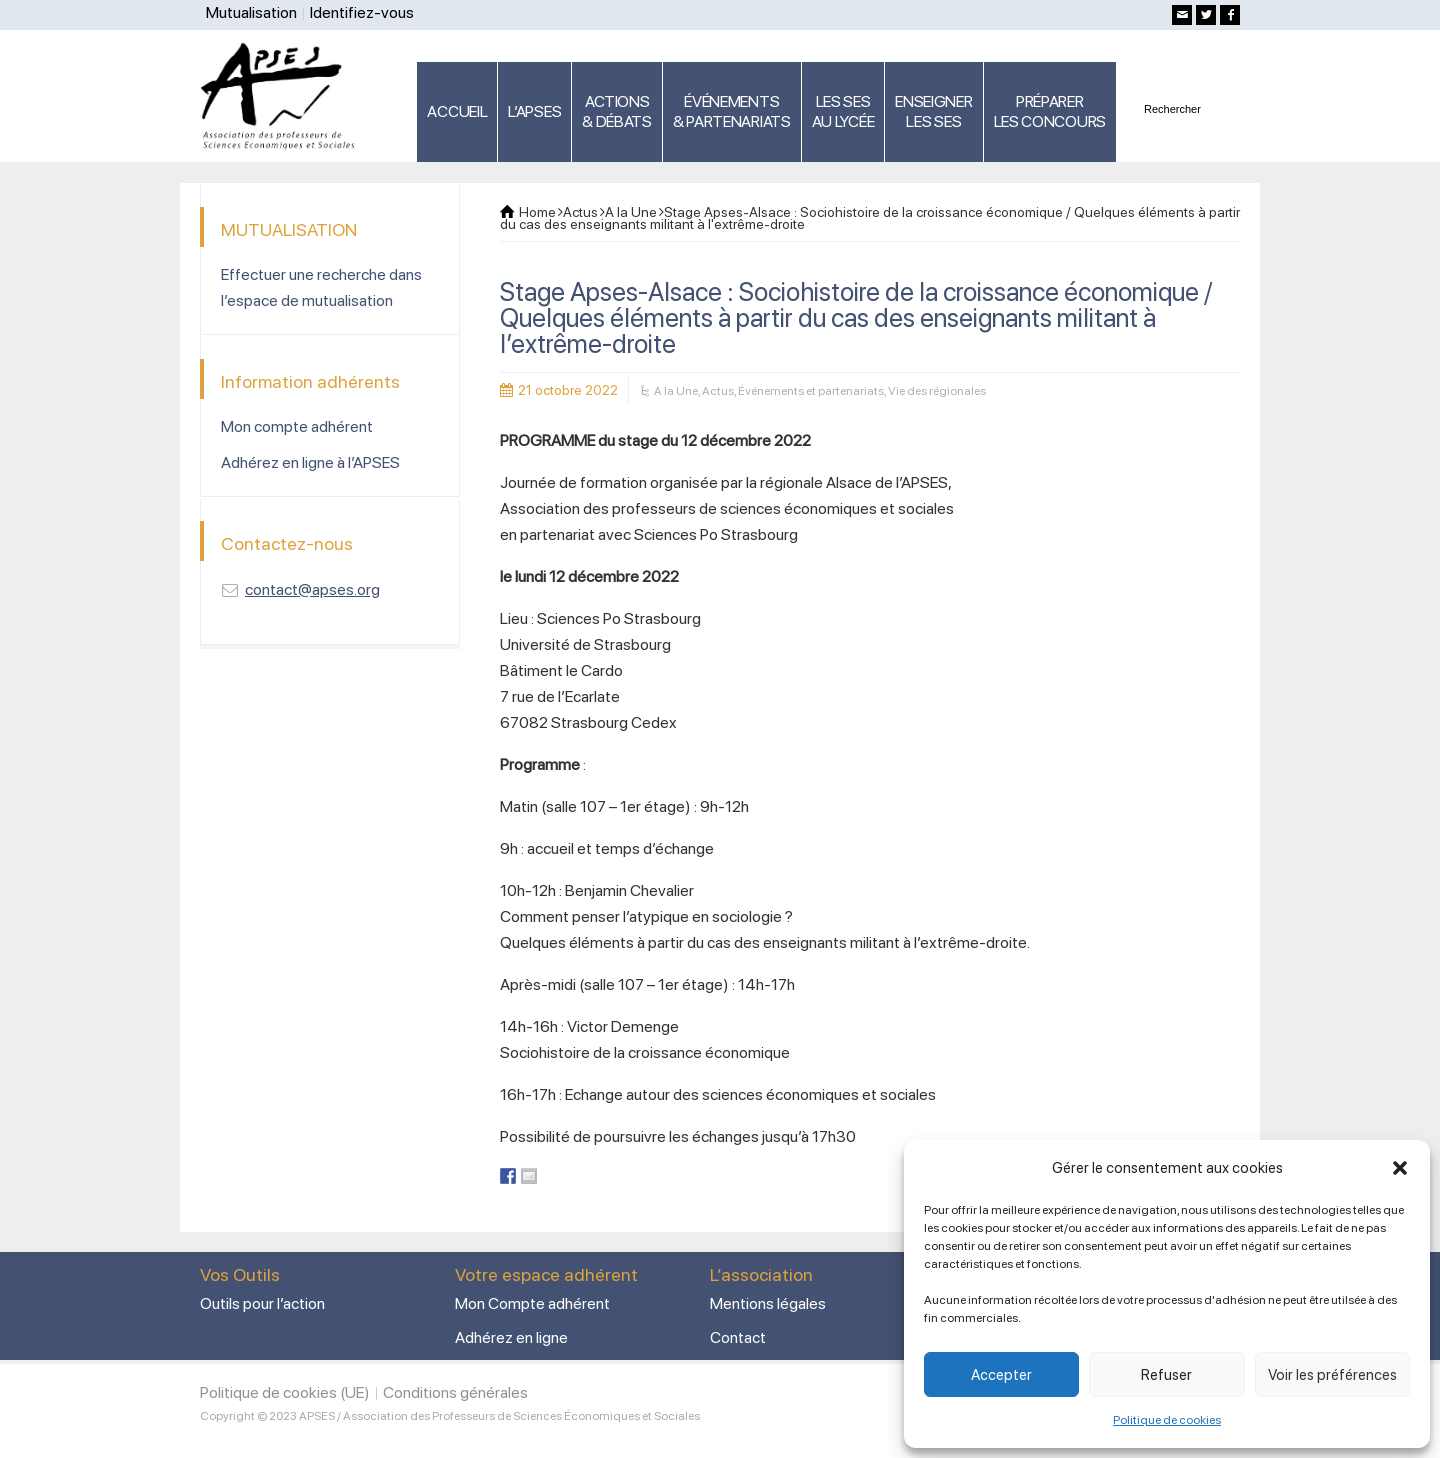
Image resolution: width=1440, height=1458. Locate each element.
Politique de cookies (1167, 1420)
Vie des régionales (937, 391)
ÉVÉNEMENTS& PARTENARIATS (732, 111)
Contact (738, 1337)
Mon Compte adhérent (532, 1303)
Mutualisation (251, 12)
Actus (718, 391)
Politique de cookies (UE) (285, 1392)
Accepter (1001, 1375)
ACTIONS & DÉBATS (617, 111)
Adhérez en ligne (511, 1337)
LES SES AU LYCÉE (843, 111)
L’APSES (534, 111)
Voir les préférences (1332, 1375)
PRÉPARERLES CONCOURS (1050, 111)
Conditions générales (455, 1392)
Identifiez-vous (362, 12)
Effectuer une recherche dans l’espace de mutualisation (321, 287)
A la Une (676, 391)
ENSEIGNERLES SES (933, 111)
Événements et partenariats (811, 391)
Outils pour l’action (262, 1303)
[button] (1400, 1168)
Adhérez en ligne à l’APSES (310, 462)
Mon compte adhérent (297, 426)
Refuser (1166, 1375)
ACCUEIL (457, 111)
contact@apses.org (312, 589)
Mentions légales (768, 1303)
